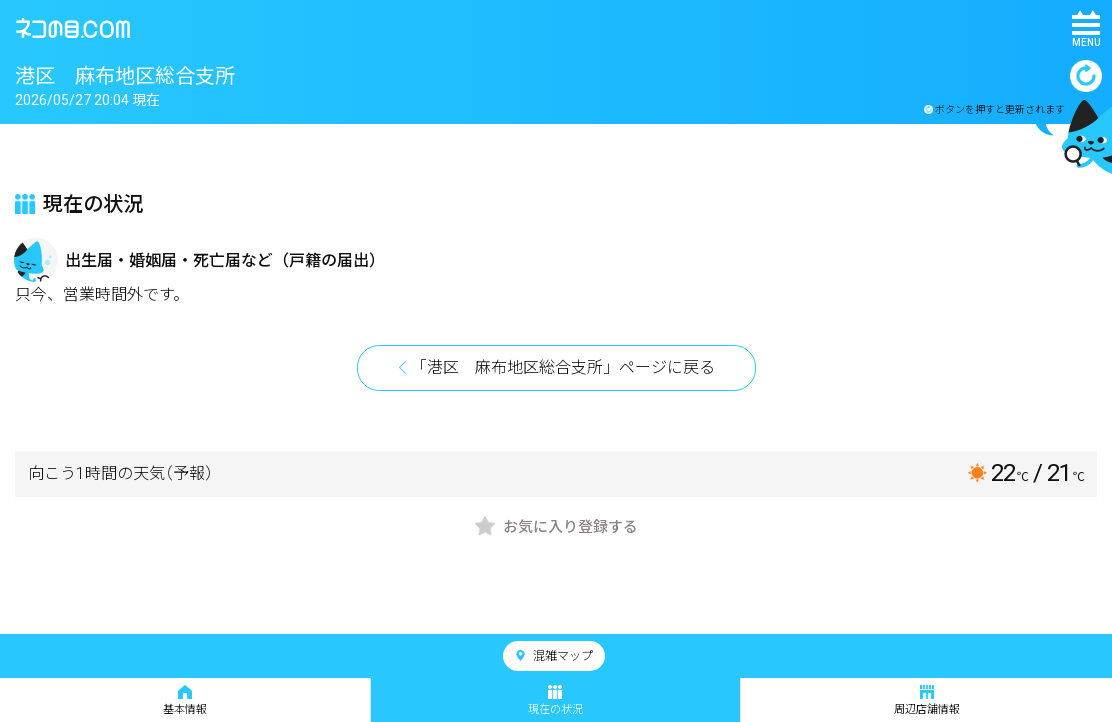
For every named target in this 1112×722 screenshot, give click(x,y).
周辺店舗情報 (927, 700)
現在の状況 (555, 700)
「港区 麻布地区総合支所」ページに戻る (563, 367)
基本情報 (185, 700)
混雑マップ (554, 656)
